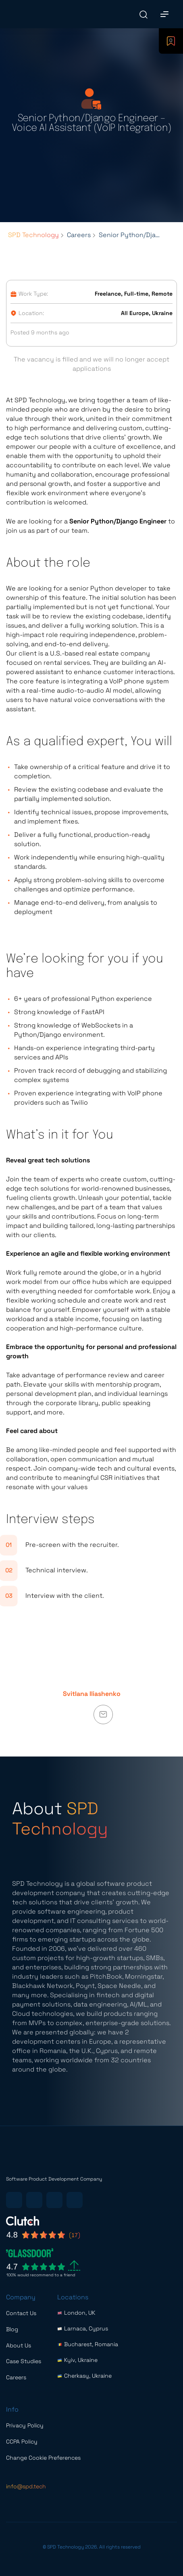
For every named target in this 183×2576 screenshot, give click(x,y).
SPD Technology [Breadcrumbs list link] (33, 235)
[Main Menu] (164, 14)
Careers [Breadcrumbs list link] (79, 235)
